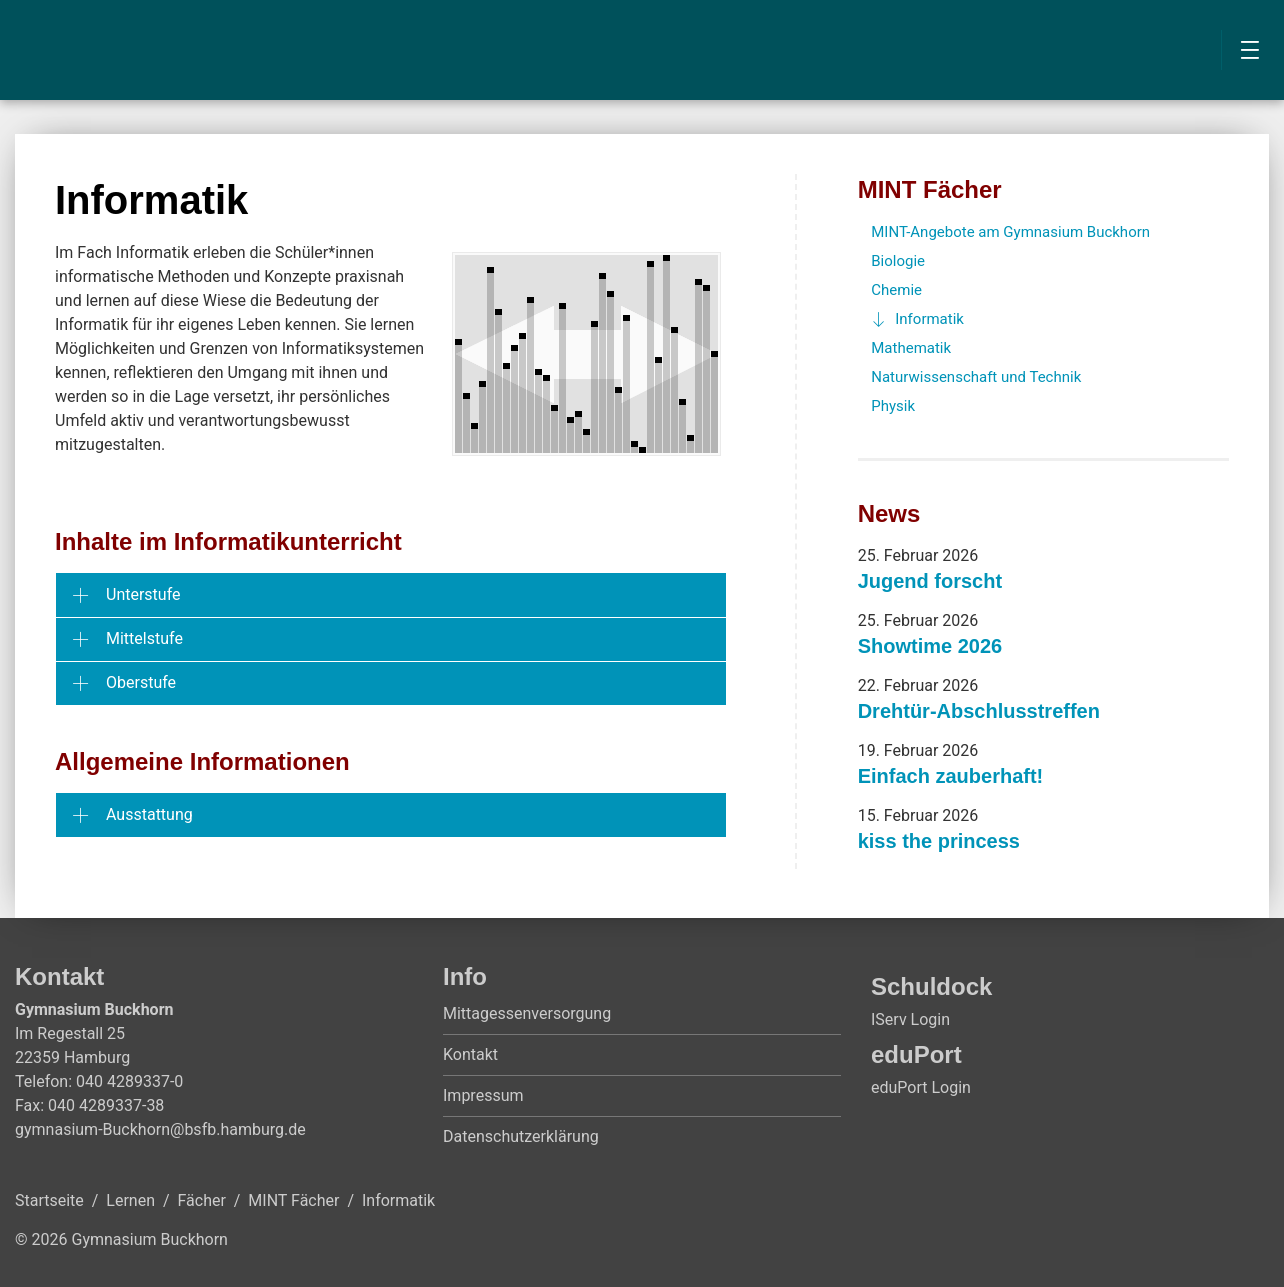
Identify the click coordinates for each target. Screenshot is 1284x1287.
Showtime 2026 (930, 646)
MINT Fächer (930, 189)
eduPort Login (921, 1087)
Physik (893, 406)
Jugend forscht (930, 581)
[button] (391, 595)
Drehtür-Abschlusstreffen (979, 711)
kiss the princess (939, 841)
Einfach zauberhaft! (951, 776)
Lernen (130, 1200)
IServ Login (910, 1019)
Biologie (898, 261)
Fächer (202, 1200)
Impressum (483, 1095)
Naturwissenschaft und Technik (976, 377)
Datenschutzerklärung (521, 1136)
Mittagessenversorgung (527, 1013)
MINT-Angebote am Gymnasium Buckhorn (1010, 232)
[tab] (391, 595)
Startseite (49, 1200)
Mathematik (911, 348)
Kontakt (470, 1054)
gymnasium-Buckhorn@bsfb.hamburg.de (160, 1129)
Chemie (896, 290)
